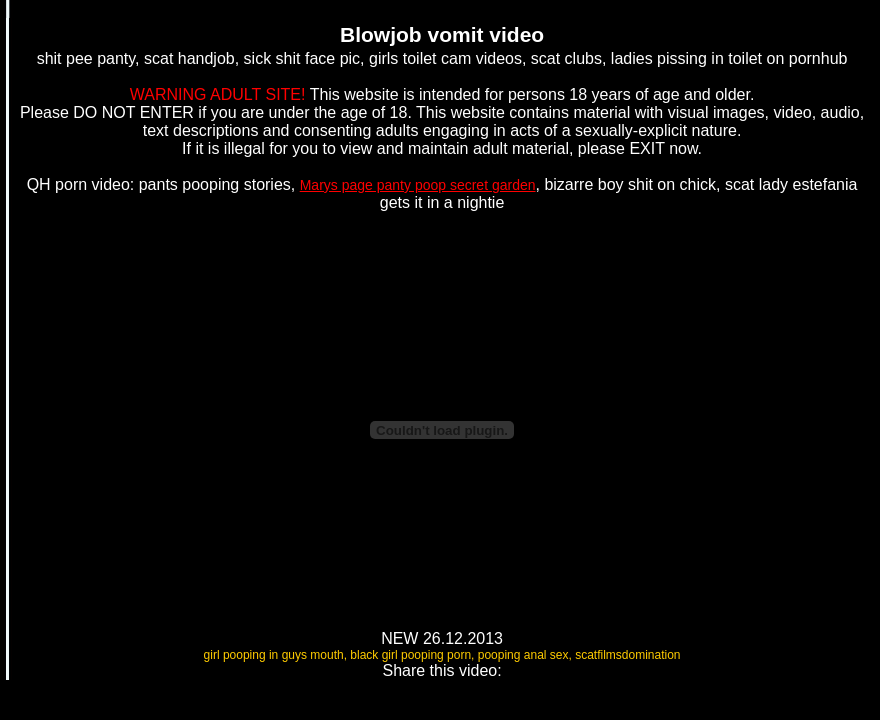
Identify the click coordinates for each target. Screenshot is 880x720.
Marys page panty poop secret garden (418, 185)
